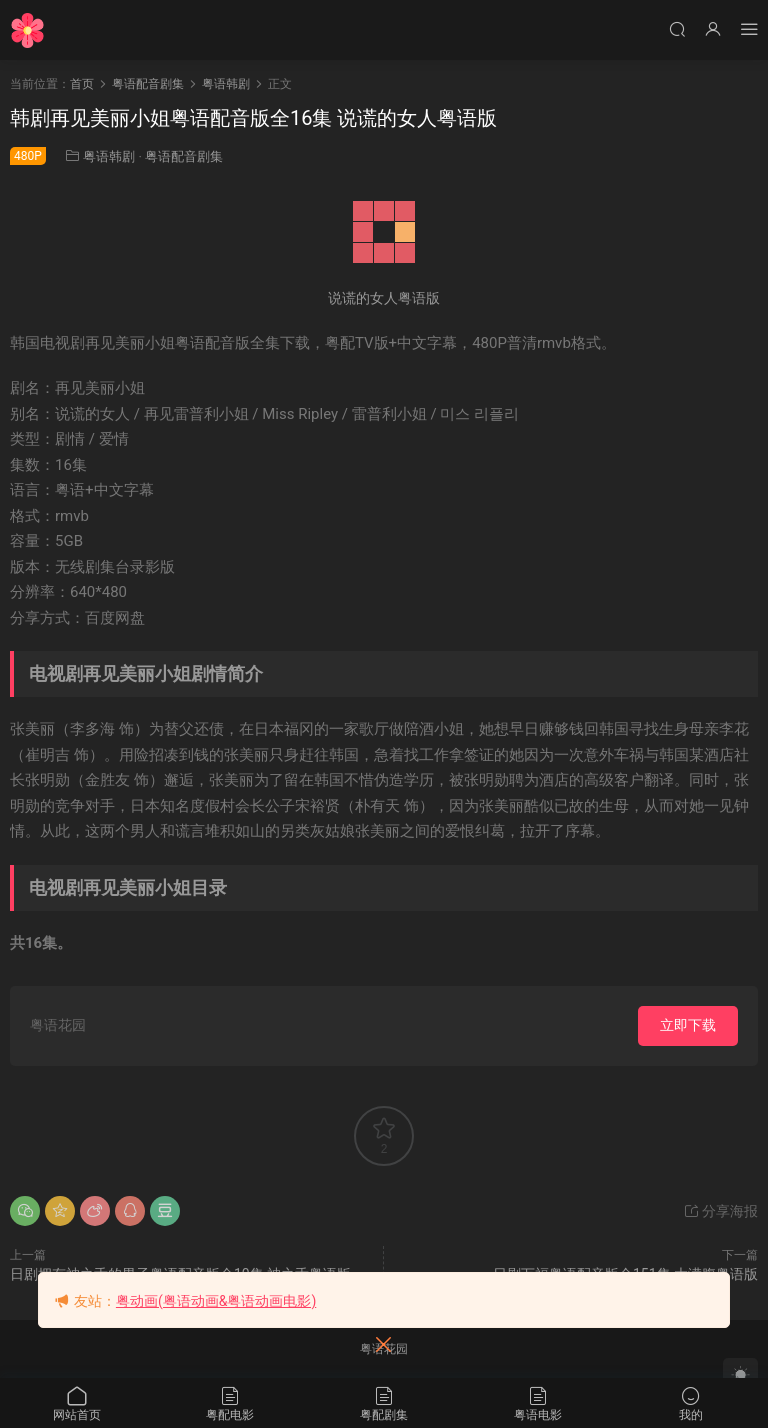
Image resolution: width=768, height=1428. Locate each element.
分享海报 (720, 1211)
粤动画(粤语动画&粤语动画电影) (216, 1301)
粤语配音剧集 (184, 156)
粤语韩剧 (109, 156)
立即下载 (688, 1025)
